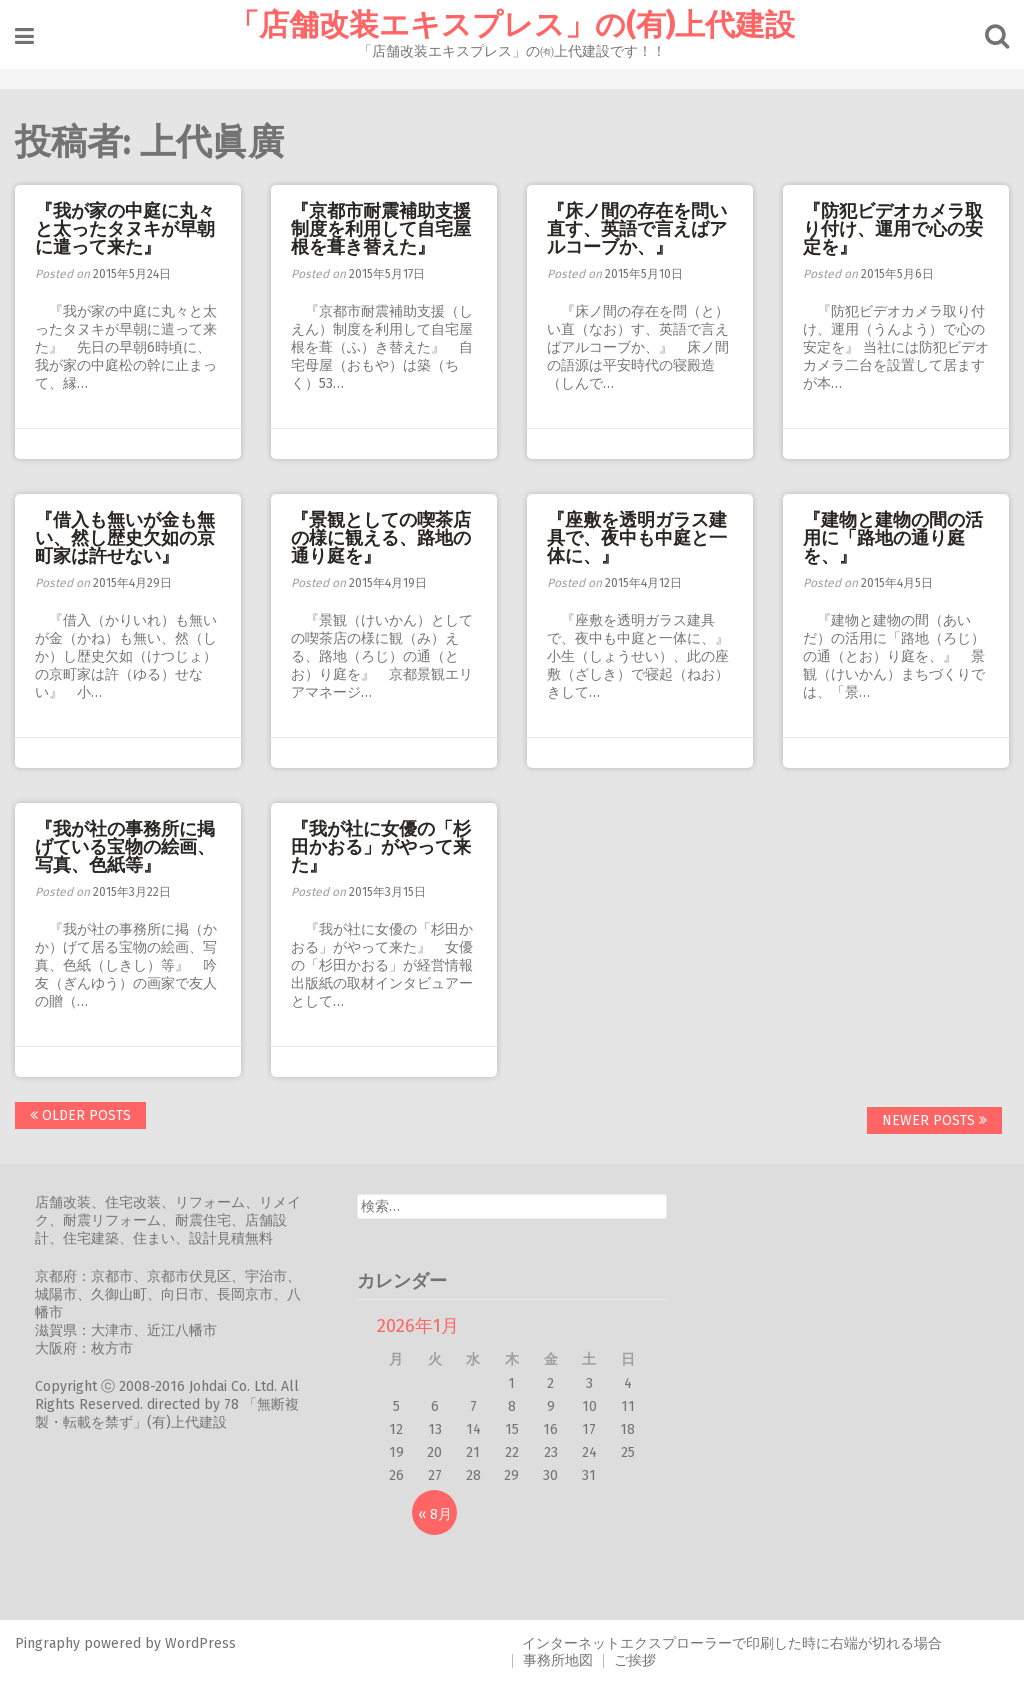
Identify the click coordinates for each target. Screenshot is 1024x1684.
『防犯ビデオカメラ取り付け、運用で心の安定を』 (893, 229)
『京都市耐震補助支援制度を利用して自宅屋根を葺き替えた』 (381, 229)
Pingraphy (47, 1643)
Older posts (80, 1115)
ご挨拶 (635, 1660)
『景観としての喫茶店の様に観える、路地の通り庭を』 (381, 538)
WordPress (200, 1643)
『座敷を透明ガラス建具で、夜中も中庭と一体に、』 (637, 538)
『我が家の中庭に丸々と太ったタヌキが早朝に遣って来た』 (125, 229)
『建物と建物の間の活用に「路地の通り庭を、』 (893, 538)
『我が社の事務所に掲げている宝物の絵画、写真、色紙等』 (125, 847)
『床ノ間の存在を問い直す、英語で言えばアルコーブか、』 (637, 229)
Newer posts (934, 1120)
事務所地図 (558, 1660)
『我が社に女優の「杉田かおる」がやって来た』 (381, 847)
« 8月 (435, 1514)
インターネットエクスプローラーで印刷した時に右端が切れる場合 (732, 1643)
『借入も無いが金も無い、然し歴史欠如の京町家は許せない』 (125, 538)
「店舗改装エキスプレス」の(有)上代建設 (512, 25)
